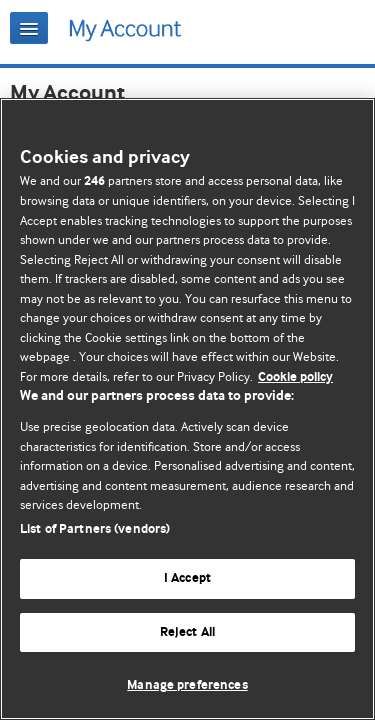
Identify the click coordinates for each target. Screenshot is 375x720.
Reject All (187, 632)
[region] (187, 409)
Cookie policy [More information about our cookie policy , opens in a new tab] (295, 377)
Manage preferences (187, 685)
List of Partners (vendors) (95, 529)
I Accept (187, 578)
